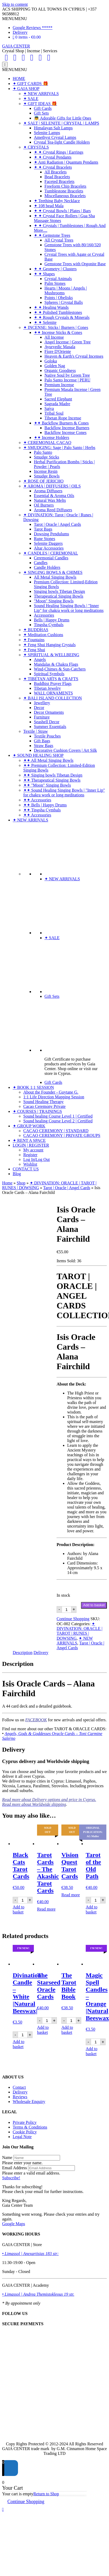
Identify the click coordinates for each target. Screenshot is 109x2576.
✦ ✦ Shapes (44, 274)
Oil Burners (44, 505)
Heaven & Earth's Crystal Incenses (73, 356)
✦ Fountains (33, 639)
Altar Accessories (48, 548)
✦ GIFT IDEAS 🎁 (40, 103)
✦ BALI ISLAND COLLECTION (52, 698)
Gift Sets (41, 113)
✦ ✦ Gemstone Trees (52, 235)
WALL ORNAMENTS (53, 693)
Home (7, 1183)
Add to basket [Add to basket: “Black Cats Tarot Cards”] (18, 1909)
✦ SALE (30, 98)
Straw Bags (43, 745)
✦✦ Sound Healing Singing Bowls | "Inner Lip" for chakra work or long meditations (64, 792)
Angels (40, 659)
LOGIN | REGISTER (31, 1145)
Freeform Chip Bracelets (65, 186)
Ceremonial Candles (51, 558)
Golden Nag (54, 365)
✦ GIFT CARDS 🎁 (30, 83)
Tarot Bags (43, 529)
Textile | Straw (35, 731)
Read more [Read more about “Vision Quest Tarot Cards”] (70, 1895)
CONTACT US (26, 1169)
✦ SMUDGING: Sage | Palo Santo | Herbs (59, 447)
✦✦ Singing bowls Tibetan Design (52, 775)
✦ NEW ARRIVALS (41, 93)
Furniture (42, 717)
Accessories (44, 615)
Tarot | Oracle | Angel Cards (57, 524)
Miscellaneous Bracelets (65, 195)
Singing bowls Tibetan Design (59, 591)
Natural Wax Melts (50, 500)
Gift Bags (42, 741)
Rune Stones (44, 538)
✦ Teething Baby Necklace (57, 200)
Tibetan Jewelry (47, 688)
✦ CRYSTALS (36, 147)
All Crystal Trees (58, 240)
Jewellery (42, 703)
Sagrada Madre (57, 403)
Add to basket (94, 1605)
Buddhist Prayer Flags (52, 683)
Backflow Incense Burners (66, 428)
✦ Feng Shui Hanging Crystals (49, 644)
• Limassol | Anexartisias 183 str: (30, 2253)
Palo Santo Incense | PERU (67, 380)
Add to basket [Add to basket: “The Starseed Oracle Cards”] (43, 2030)
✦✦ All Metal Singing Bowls (48, 760)
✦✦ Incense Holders (51, 437)
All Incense (54, 337)
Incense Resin (45, 471)
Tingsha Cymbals (48, 624)
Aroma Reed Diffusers (53, 510)
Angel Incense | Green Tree (67, 342)
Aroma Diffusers (48, 491)
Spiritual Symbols (49, 674)
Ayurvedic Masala (59, 346)
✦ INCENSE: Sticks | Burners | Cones (55, 327)
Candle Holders (47, 567)
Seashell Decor (46, 722)
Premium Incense (59, 384)
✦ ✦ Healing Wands (51, 307)
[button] (14, 18)
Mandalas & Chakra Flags (56, 664)
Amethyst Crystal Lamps (55, 137)
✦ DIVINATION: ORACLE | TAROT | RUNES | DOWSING (79, 1631)
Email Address (14, 2168)
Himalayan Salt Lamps (53, 128)
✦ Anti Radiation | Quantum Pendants (66, 162)
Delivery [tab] (41, 1652)
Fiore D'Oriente (57, 351)
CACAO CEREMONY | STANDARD (55, 1130)
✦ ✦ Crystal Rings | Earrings (58, 152)
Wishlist (30, 1164)
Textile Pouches (47, 736)
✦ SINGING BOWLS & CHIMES (53, 572)
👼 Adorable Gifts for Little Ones (62, 118)
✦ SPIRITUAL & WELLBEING (51, 655)
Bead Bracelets (57, 176)
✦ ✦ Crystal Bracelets (53, 167)
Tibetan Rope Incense (62, 418)
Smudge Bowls (47, 476)
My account (33, 1150)
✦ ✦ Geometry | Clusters (55, 269)
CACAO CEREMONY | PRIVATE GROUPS (61, 1135)
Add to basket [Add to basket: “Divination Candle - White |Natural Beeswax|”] (18, 2044)
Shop (21, 1183)
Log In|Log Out (36, 1159)
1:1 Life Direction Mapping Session (53, 1097)
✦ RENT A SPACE (29, 1140)
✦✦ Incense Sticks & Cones (58, 332)
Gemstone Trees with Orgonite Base (75, 264)
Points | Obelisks (58, 297)
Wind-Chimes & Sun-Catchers (60, 669)
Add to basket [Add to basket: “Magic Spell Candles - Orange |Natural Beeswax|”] (91, 2051)
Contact (19, 2087)
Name (7, 2157)
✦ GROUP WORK (29, 1126)
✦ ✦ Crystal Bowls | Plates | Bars (62, 211)
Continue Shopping (73, 1619)
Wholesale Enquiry (29, 2101)
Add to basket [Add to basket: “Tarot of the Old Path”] (91, 1909)
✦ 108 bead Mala (48, 206)
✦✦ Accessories (37, 800)
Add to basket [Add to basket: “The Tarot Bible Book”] (67, 2030)
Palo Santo (43, 452)
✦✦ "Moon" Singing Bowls (47, 785)
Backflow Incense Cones (65, 432)
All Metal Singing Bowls (55, 577)
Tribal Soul (53, 413)
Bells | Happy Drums (51, 620)
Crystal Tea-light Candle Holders (62, 142)
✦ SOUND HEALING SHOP (38, 755)
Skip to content (15, 4)
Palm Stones (55, 283)
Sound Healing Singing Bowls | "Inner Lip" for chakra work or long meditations (68, 608)
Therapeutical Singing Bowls (58, 596)
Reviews (20, 2097)
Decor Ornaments (49, 712)
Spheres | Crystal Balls (63, 302)
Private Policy (25, 2122)
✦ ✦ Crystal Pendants (52, 157)
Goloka (50, 361)
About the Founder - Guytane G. (50, 1092)
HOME (19, 78)
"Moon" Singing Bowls (54, 601)
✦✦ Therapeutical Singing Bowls (51, 780)
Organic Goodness (60, 370)
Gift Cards (43, 108)
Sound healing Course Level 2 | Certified (58, 1121)
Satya (49, 408)
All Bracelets (55, 172)
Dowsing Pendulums (51, 534)
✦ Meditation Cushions (43, 634)
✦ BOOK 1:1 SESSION (33, 1087)
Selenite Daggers (48, 543)
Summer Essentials (50, 726)
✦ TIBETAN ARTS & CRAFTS (50, 679)
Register (30, 1154)
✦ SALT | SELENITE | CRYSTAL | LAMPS (61, 123)
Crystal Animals (58, 278)
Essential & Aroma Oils (54, 495)
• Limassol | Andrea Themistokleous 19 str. (38, 2294)
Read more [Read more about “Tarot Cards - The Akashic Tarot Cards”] (46, 1909)
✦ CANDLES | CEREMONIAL (50, 553)
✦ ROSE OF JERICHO (43, 481)
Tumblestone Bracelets (63, 191)
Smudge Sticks (46, 457)
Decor (39, 707)
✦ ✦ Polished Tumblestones (58, 312)
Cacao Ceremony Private (44, 1106)
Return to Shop (46, 2494)
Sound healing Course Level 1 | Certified (58, 1116)
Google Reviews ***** (32, 27)
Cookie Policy (25, 2132)
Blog (17, 1173)
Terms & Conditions (30, 2127)
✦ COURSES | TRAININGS (37, 1111)
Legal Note (22, 2136)
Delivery (20, 32)
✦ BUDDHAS (35, 629)
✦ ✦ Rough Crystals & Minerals (61, 317)
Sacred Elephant (58, 399)
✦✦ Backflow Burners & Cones (61, 423)
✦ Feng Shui (34, 649)
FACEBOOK (36, 1720)
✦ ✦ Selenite (45, 322)
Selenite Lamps (47, 132)
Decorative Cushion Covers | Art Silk (65, 750)
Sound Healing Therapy (43, 1101)
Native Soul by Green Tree (67, 375)
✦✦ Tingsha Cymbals (42, 810)
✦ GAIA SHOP (26, 88)
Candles (41, 562)
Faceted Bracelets (59, 181)
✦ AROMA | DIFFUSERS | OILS (52, 486)
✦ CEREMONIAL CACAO (47, 442)
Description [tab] (23, 1652)
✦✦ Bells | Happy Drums (45, 805)
